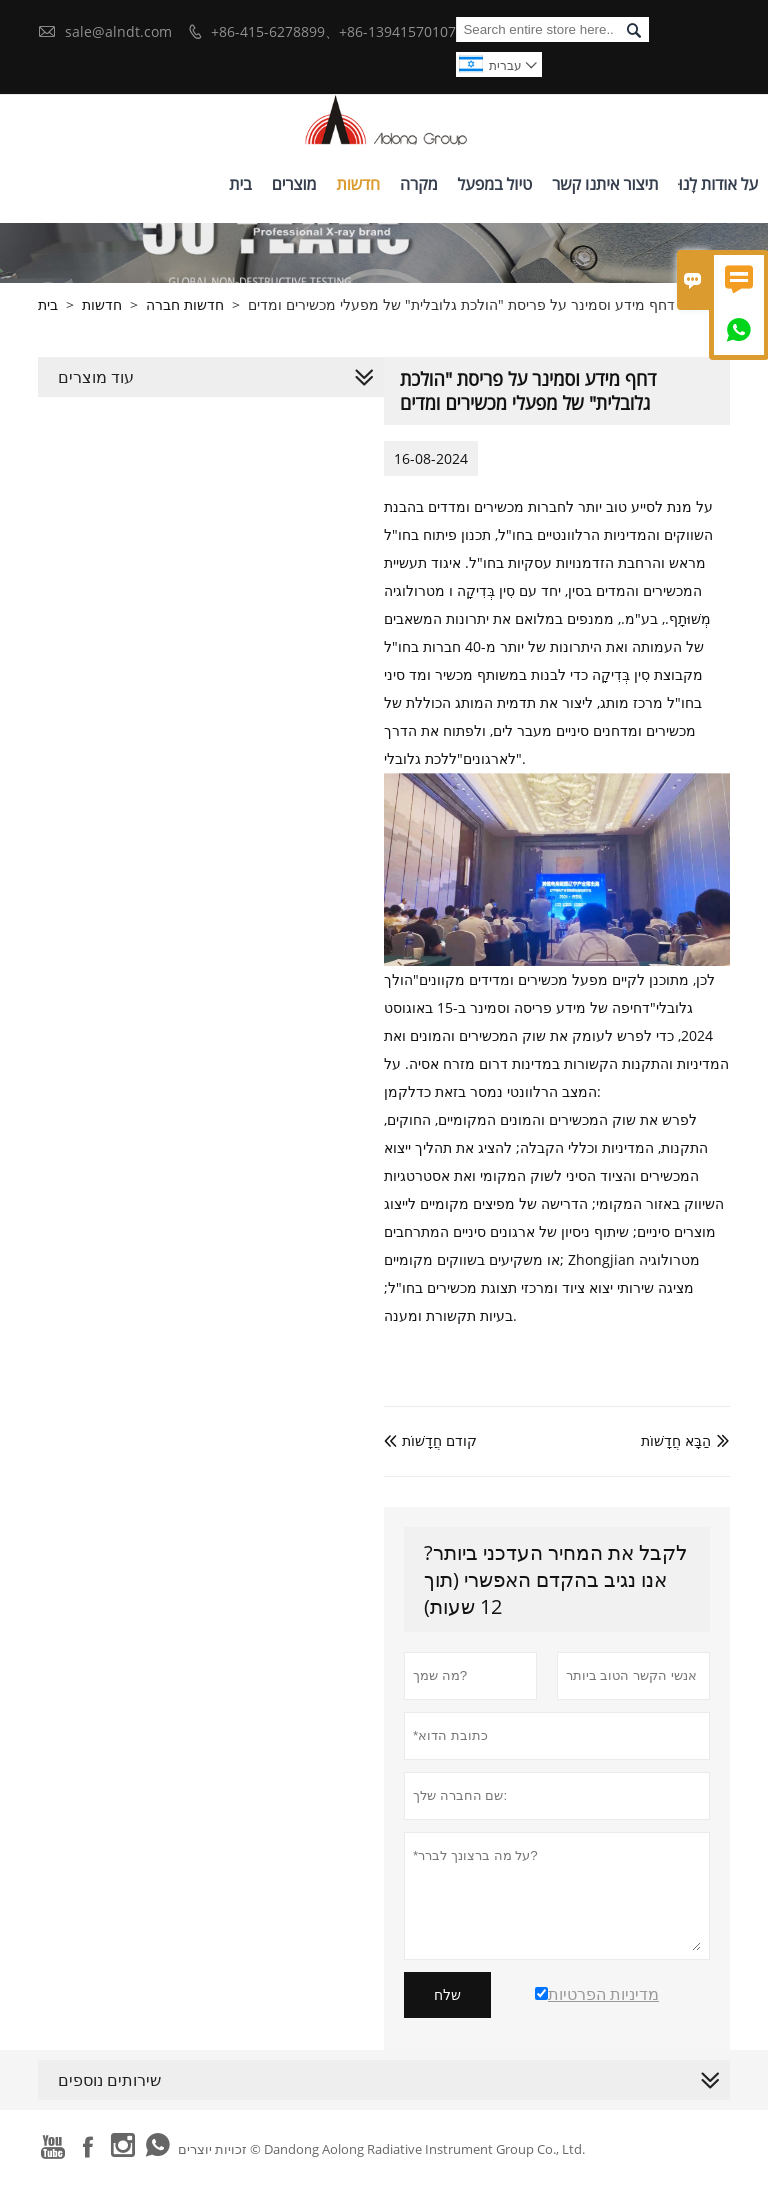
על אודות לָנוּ (718, 184)
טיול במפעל (495, 184)
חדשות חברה (185, 304)
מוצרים (294, 184)
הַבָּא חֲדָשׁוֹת (676, 1440)
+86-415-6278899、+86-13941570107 (333, 31)
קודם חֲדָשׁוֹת (430, 1440)
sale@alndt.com (118, 31)
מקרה (419, 184)
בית (240, 184)
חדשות (358, 184)
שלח (447, 1995)
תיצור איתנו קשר (605, 184)
